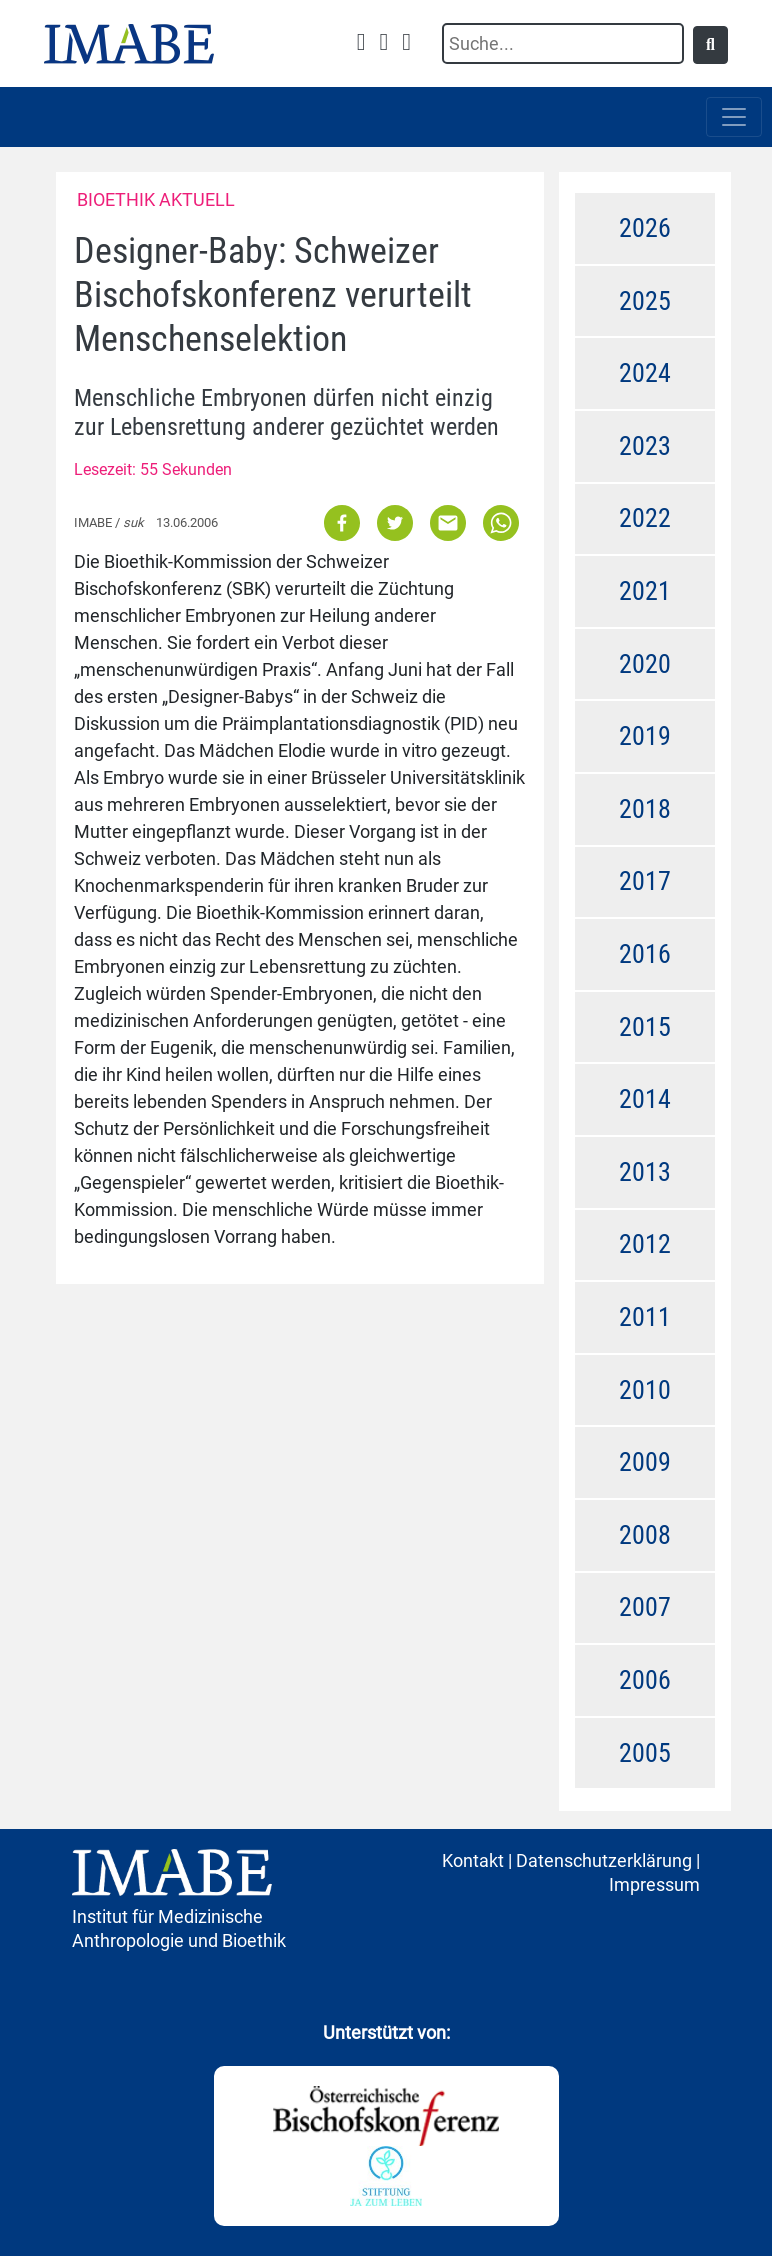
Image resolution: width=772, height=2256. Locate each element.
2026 (645, 228)
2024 (645, 373)
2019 (645, 736)
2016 (645, 954)
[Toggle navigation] (734, 117)
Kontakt (473, 1860)
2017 (645, 881)
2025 (645, 301)
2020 (645, 664)
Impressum (654, 1884)
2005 (645, 1753)
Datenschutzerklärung (604, 1860)
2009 (645, 1462)
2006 (645, 1680)
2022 (645, 518)
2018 (645, 809)
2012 (645, 1244)
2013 (645, 1172)
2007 (645, 1607)
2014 (645, 1099)
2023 (645, 446)
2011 (645, 1317)
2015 (645, 1027)
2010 (645, 1390)
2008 (645, 1535)
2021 (645, 591)
